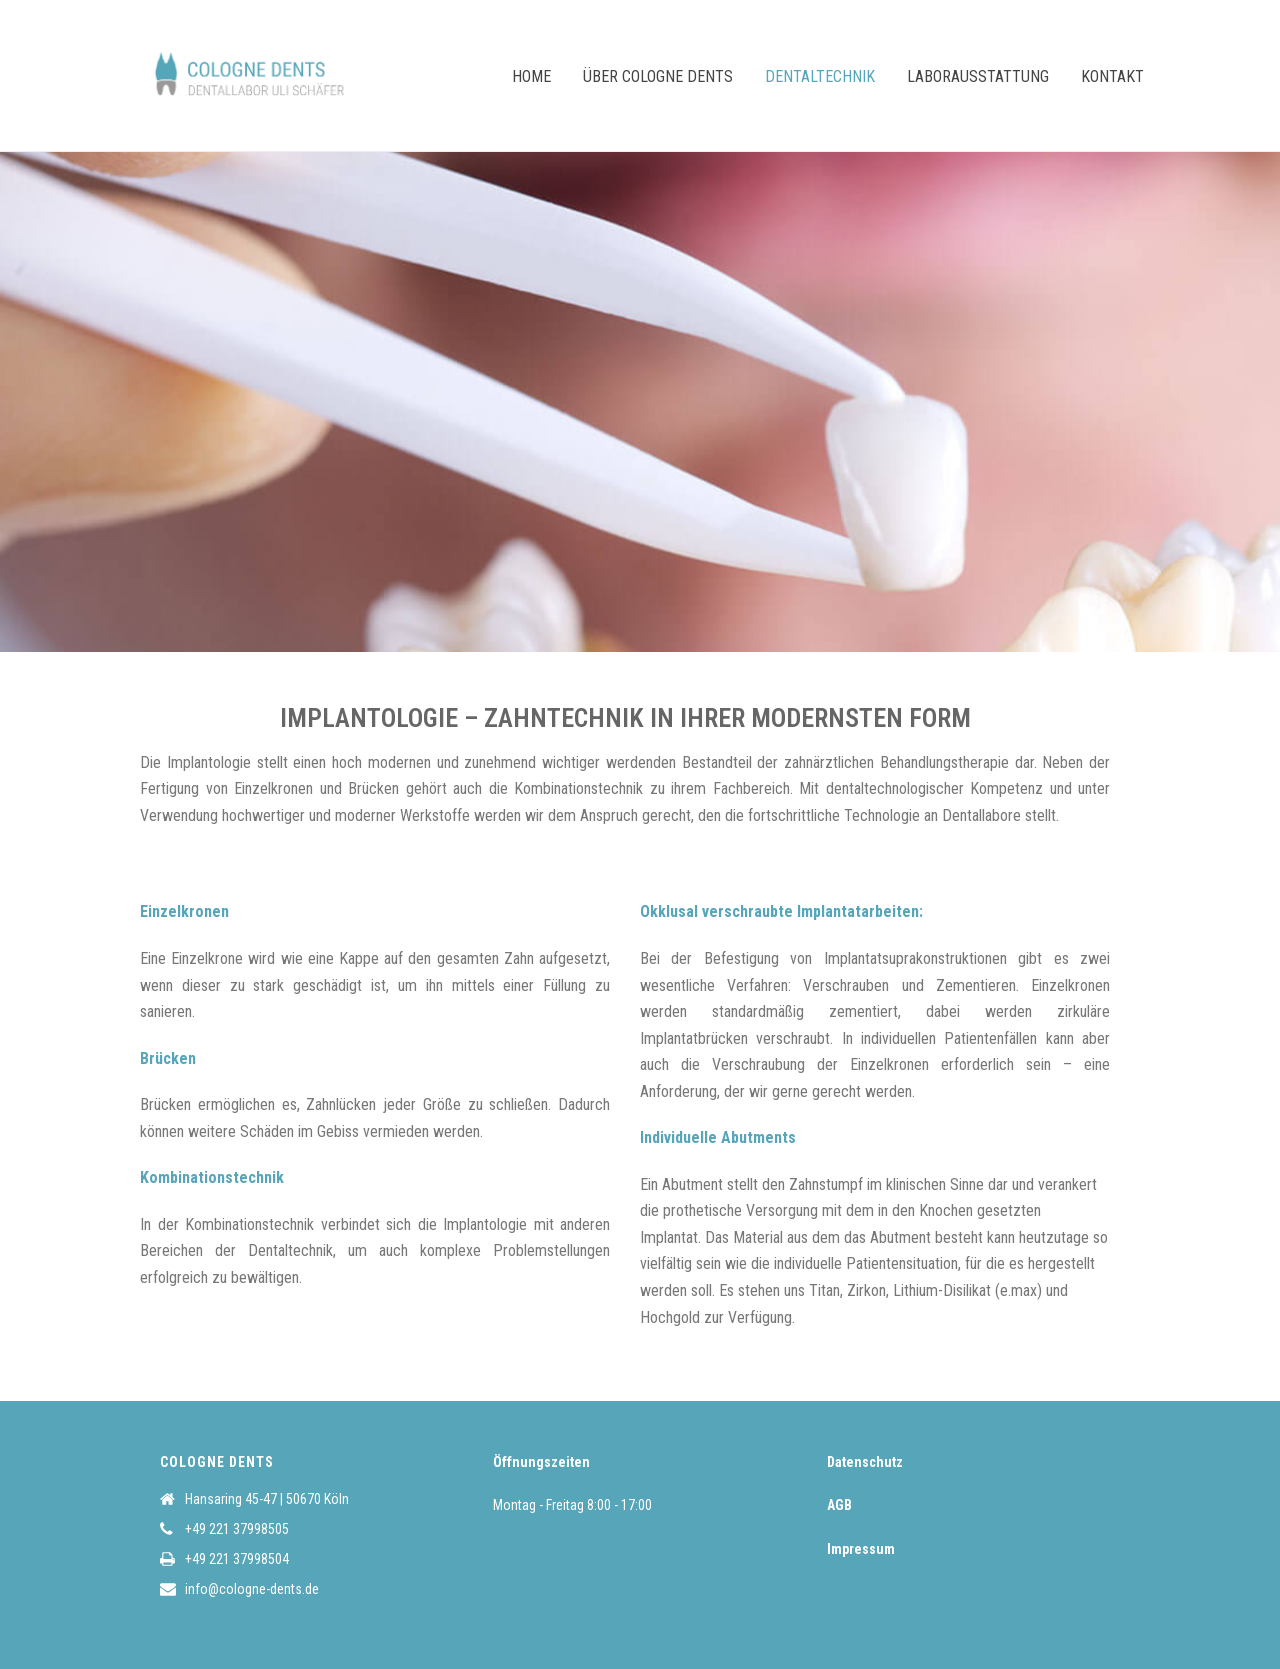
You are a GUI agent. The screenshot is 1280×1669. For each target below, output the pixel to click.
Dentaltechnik (820, 76)
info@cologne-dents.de (252, 1589)
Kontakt (1112, 76)
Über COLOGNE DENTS (658, 76)
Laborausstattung (978, 76)
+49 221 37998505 (237, 1529)
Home (531, 76)
